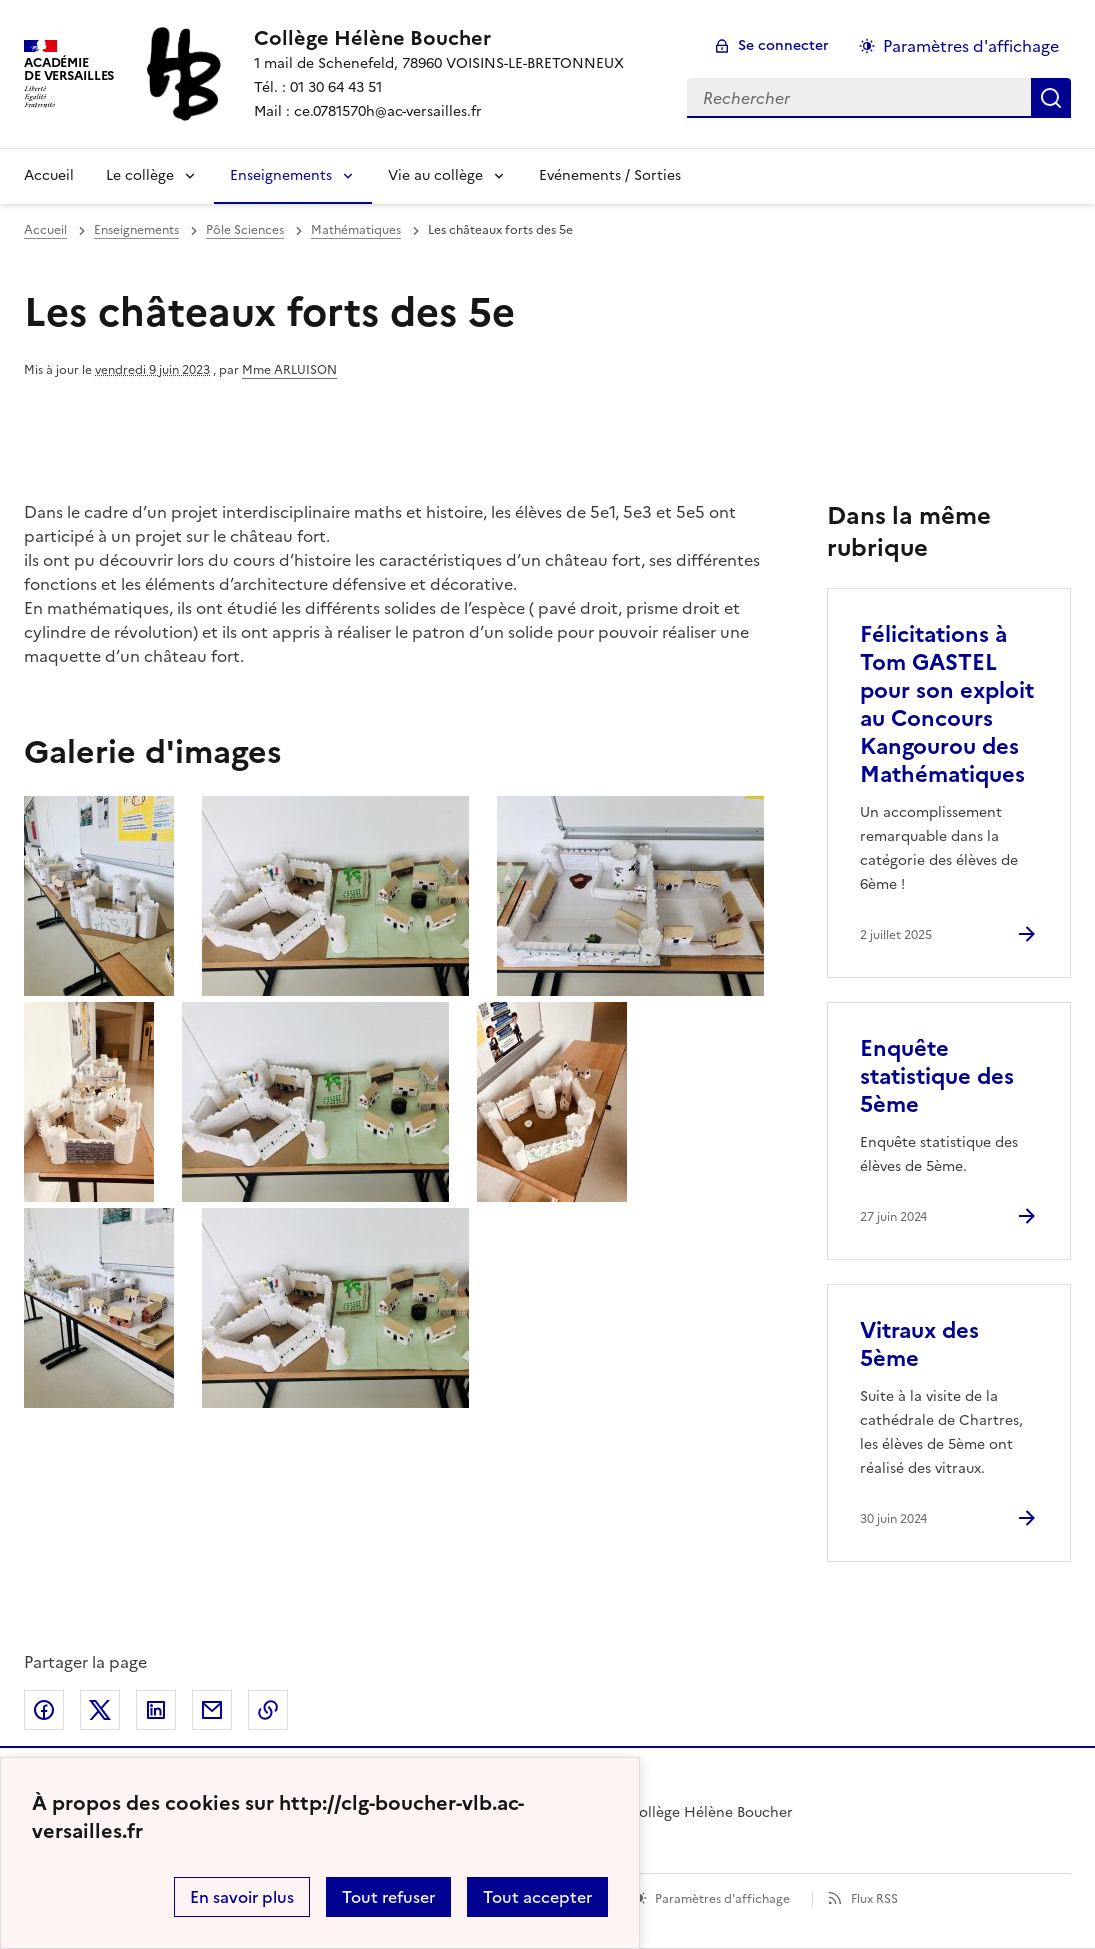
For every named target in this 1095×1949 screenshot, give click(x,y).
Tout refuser (388, 1897)
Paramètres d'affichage (722, 1899)
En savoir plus (242, 1897)
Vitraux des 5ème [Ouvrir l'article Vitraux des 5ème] (919, 1344)
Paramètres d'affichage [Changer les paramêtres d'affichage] (971, 46)
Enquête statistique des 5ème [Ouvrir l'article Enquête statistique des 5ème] (937, 1076)
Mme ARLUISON (289, 370)
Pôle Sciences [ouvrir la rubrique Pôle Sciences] (245, 230)
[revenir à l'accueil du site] (439, 38)
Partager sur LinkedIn (156, 1710)
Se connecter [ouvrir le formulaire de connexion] (783, 45)
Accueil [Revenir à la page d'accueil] (49, 175)
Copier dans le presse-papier (268, 1710)
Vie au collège (435, 175)
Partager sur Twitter (100, 1710)
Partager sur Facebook (44, 1710)
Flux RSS (874, 1899)
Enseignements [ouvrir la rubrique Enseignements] (136, 230)
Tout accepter (537, 1897)
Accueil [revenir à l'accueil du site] (45, 230)
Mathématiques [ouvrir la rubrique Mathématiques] (356, 230)
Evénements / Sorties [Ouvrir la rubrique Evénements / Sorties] (610, 175)
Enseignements (281, 175)
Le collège (140, 175)
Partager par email (212, 1710)
